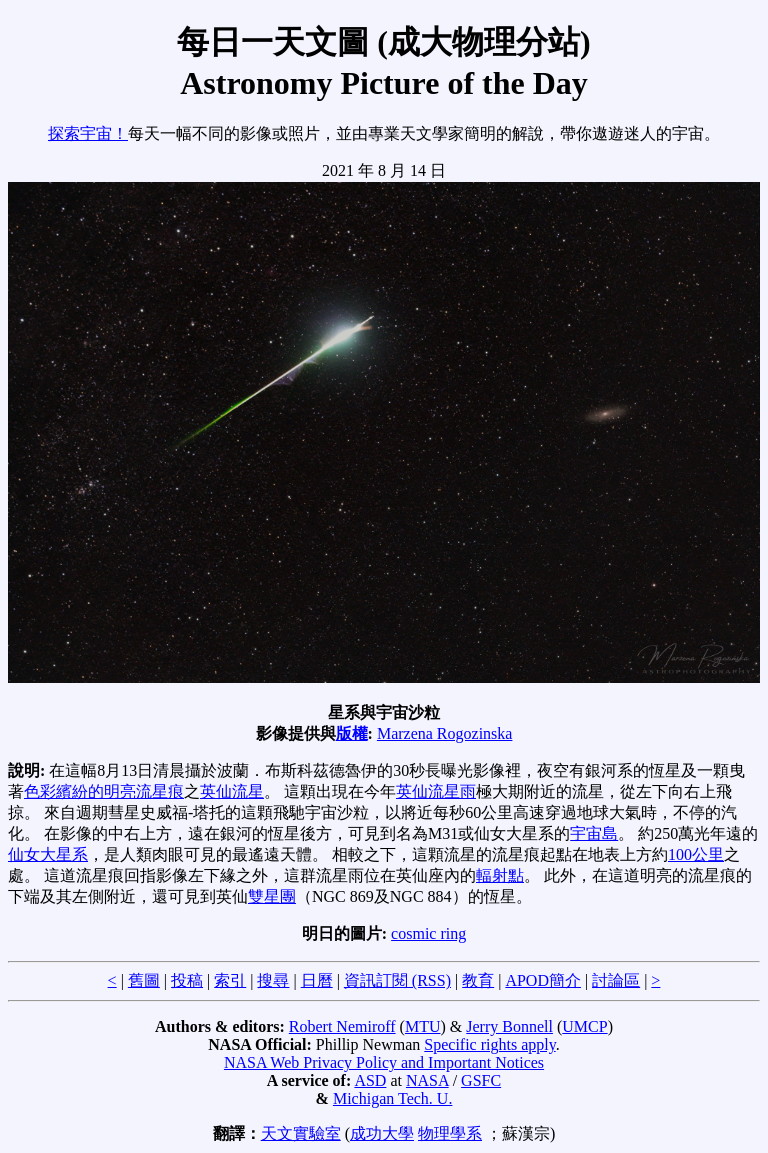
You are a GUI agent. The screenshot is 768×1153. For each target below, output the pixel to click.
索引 (230, 980)
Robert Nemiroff (342, 1026)
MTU (423, 1026)
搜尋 (273, 980)
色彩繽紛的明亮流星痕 (104, 791)
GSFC (481, 1080)
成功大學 (382, 1133)
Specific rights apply (489, 1044)
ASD (370, 1080)
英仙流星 (232, 791)
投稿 (187, 980)
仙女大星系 (48, 854)
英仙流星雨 (436, 791)
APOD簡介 (543, 980)
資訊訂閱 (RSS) (397, 980)
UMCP (584, 1026)
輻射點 (500, 875)
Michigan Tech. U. (392, 1098)
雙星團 (272, 896)
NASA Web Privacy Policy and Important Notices (384, 1062)
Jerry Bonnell (509, 1026)
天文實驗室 (301, 1133)
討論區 (616, 980)
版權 (352, 733)
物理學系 (450, 1133)
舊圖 (144, 980)
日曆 (317, 980)
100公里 (696, 854)
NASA (427, 1080)
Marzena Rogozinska (445, 733)
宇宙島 (594, 833)
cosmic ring (428, 933)
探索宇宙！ (88, 133)
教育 (478, 980)
